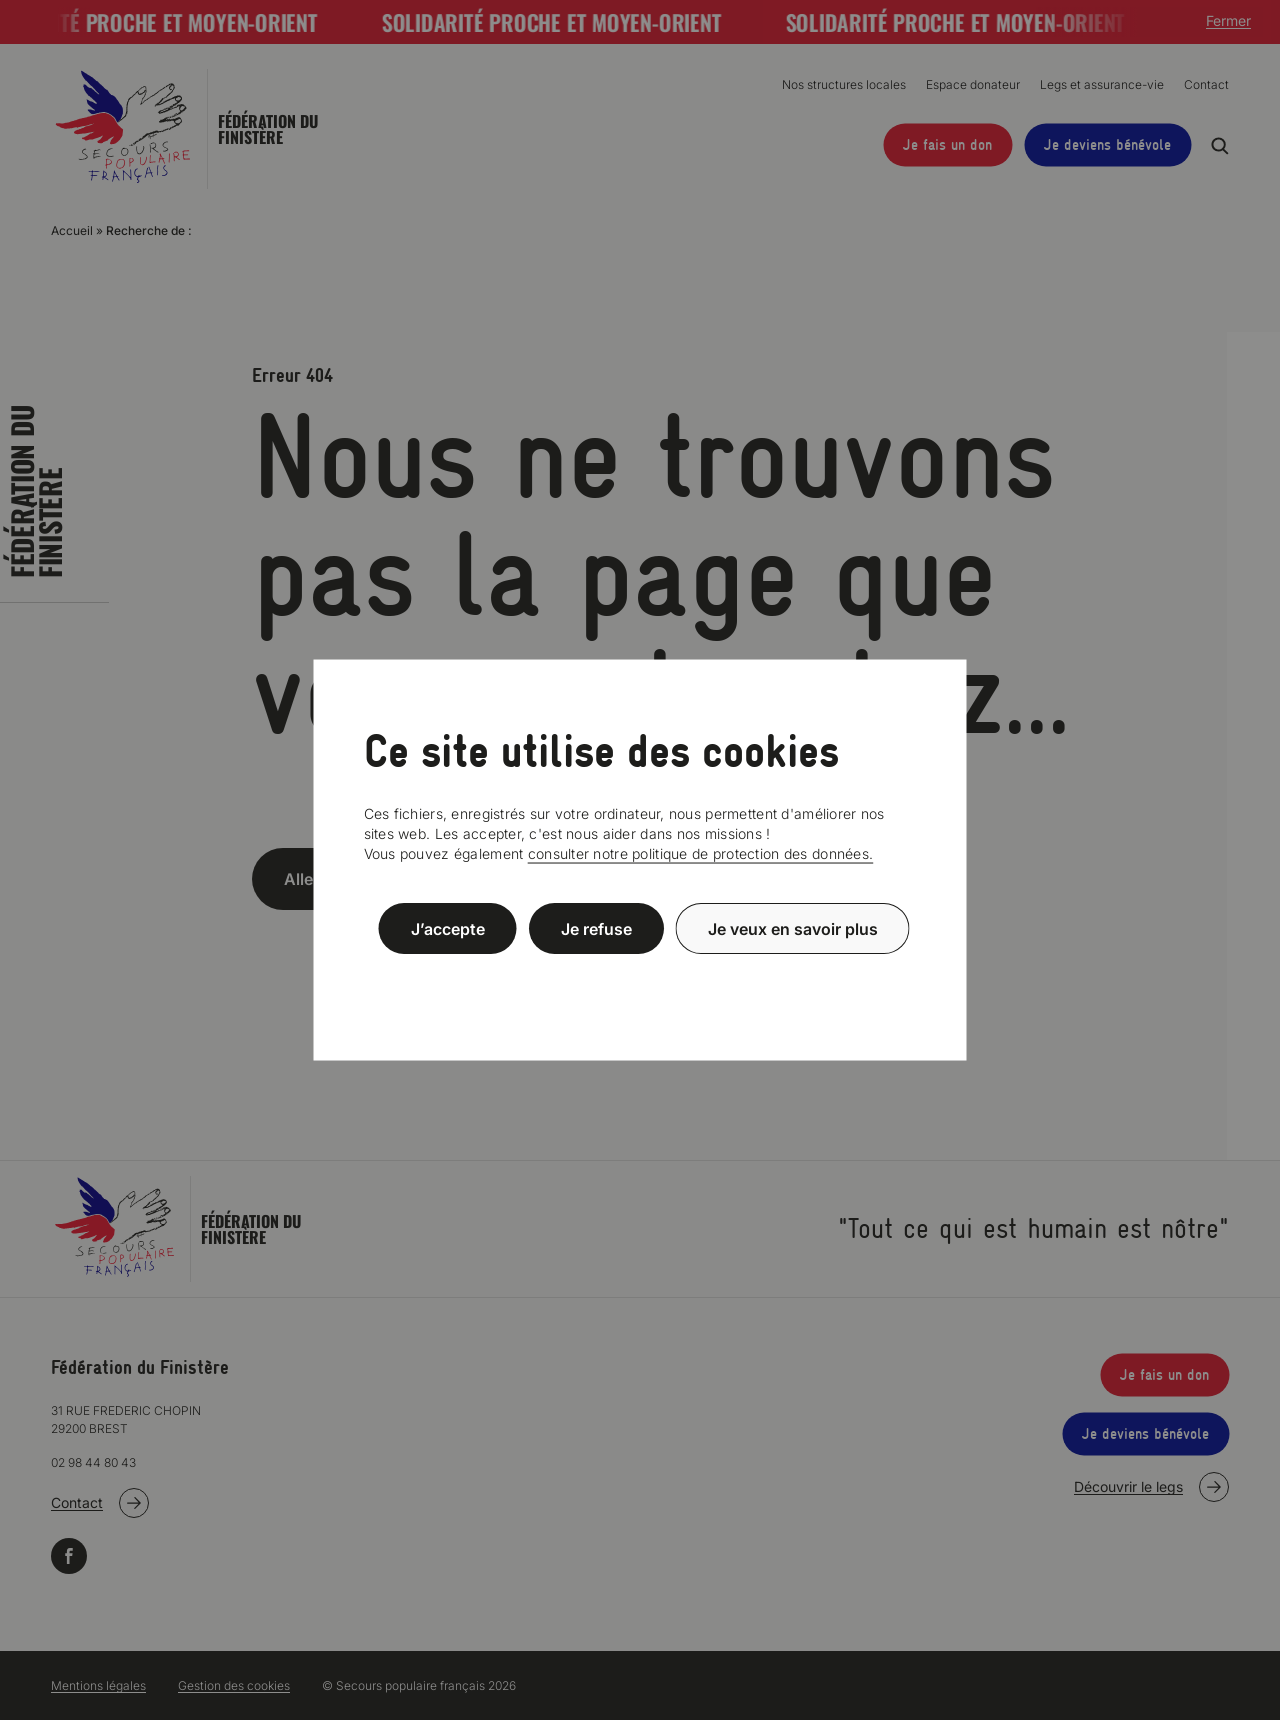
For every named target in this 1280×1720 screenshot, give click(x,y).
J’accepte (448, 928)
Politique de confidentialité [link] (640, 976)
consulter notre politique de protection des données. (701, 853)
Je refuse (596, 928)
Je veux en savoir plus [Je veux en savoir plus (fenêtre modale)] (793, 928)
